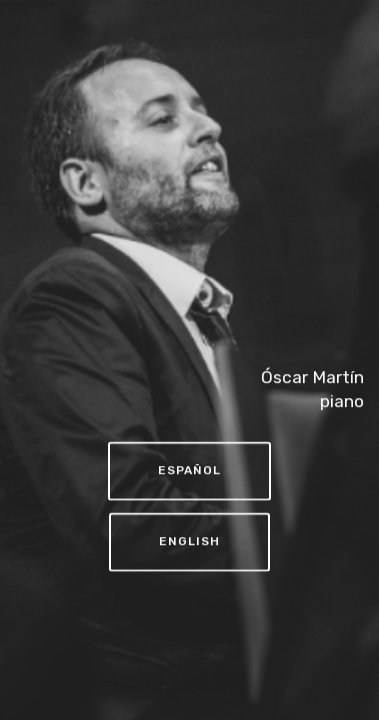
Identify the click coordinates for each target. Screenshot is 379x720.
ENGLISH (189, 543)
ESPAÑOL (189, 472)
